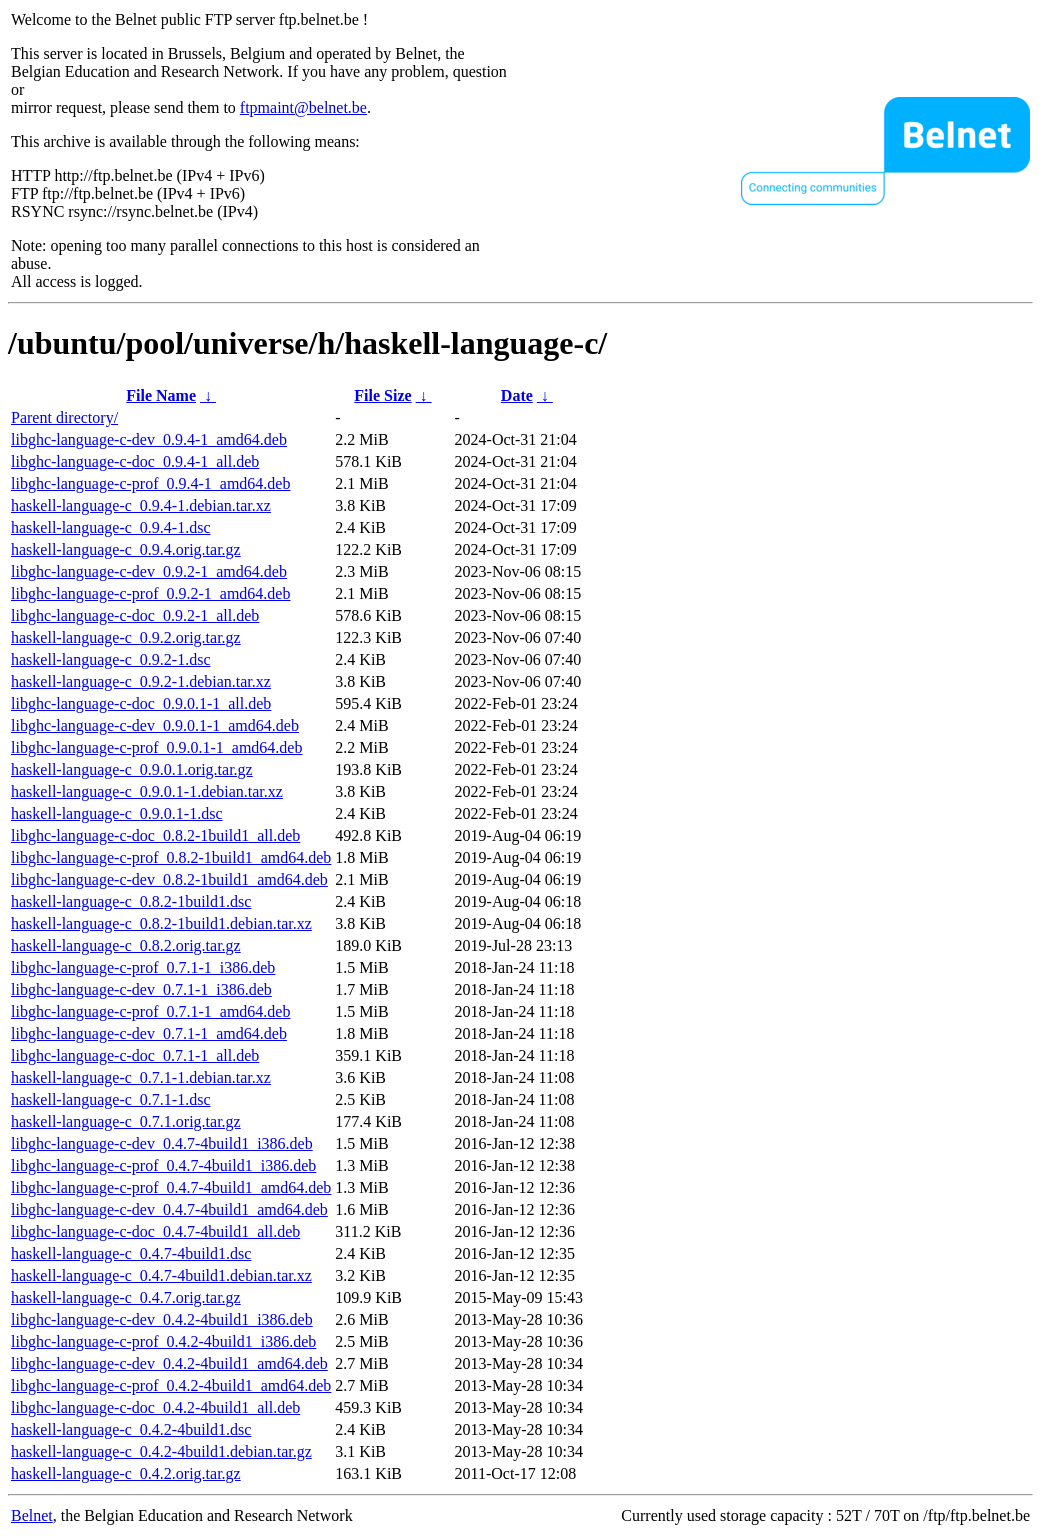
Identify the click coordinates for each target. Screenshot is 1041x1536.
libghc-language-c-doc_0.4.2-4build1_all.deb (155, 1407)
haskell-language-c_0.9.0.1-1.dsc (116, 813)
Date (517, 395)
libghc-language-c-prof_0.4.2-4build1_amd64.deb (171, 1385)
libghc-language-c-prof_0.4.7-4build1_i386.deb (163, 1165)
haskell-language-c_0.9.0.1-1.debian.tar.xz (147, 791)
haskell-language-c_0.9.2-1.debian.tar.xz (141, 681)
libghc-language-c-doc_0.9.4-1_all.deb (135, 461)
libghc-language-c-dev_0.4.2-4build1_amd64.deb (169, 1363)
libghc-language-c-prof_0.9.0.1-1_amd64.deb (156, 747)
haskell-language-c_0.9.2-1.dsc (110, 659)
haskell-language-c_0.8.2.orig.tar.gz (126, 945)
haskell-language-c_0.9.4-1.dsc (110, 527)
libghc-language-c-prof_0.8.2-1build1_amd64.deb (171, 857)
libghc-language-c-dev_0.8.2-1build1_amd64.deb (169, 879)
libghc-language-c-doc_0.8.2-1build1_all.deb (155, 835)
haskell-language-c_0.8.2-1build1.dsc (131, 901)
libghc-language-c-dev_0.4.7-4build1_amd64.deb (169, 1209)
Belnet (32, 1515)
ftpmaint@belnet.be (303, 107)
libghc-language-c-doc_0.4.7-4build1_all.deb (155, 1231)
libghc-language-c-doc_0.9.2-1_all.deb (135, 615)
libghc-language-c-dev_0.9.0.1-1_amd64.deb (155, 725)
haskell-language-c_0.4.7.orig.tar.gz (126, 1297)
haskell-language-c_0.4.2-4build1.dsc (131, 1429)
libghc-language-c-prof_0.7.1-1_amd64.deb (150, 1011)
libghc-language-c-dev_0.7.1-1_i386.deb (141, 989)
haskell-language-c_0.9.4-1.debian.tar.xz (141, 505)
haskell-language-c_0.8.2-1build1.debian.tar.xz (161, 923)
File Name (161, 395)
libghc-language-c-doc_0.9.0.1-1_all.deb (141, 703)
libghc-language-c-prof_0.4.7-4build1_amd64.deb (171, 1187)
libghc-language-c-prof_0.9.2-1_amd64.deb (150, 593)
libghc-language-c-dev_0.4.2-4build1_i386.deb (162, 1319)
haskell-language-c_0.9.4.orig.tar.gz (126, 549)
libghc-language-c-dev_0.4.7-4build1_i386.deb (162, 1143)
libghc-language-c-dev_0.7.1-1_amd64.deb (149, 1033)
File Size (382, 395)
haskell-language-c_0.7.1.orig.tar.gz (126, 1121)
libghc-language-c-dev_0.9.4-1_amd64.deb (149, 439)
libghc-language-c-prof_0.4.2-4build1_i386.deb (163, 1341)
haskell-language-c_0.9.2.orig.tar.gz (126, 637)
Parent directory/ (64, 417)
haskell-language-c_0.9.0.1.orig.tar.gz (132, 769)
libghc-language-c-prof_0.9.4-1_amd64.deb (150, 483)
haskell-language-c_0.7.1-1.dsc (110, 1099)
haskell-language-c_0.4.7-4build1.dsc (131, 1253)
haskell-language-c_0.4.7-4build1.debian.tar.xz (161, 1275)
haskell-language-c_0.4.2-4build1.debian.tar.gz (161, 1451)
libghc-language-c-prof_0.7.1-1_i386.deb (143, 967)
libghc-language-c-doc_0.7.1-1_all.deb (135, 1055)
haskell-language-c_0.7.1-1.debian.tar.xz (141, 1077)
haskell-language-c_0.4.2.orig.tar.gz (126, 1473)
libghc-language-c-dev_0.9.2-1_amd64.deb (149, 571)
